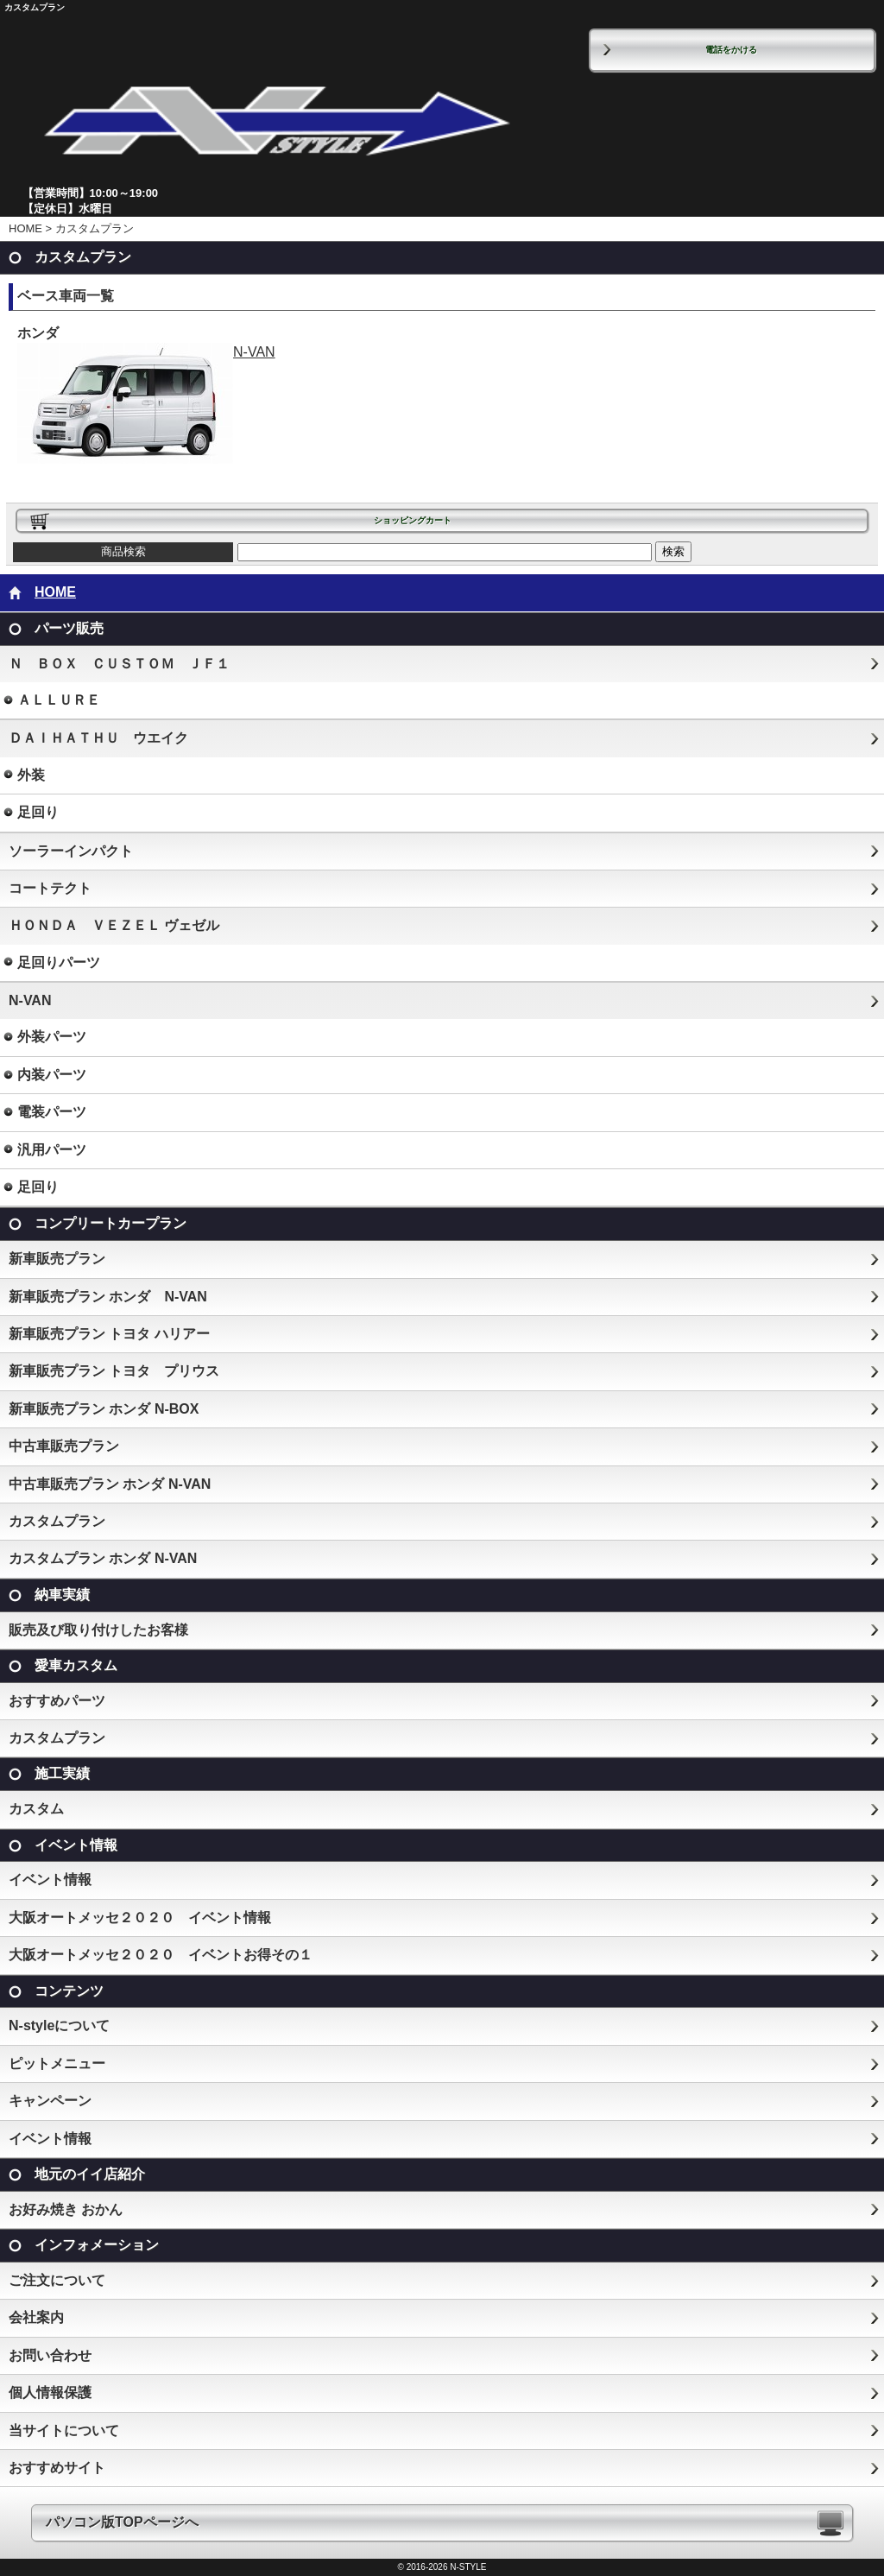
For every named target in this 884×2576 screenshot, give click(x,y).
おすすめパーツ (57, 1700)
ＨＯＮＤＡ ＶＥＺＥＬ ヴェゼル (114, 925)
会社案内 (36, 2317)
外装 (31, 775)
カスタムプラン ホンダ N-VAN (103, 1558)
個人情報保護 (50, 2392)
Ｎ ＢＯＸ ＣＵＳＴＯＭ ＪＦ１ (119, 663)
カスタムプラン (57, 1521)
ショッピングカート (412, 520)
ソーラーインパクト (71, 851)
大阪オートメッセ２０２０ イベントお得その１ (161, 1954)
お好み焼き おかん (66, 2209)
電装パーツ (51, 1111)
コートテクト (50, 888)
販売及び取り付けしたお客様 (98, 1630)
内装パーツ (51, 1074)
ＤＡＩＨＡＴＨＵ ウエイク (98, 738)
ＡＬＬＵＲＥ (58, 700)
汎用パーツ (51, 1149)
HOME (25, 228)
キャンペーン (50, 2100)
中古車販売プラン (64, 1446)
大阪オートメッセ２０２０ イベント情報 (140, 1917)
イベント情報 (50, 1879)
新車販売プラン (57, 1258)
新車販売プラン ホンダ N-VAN (108, 1296)
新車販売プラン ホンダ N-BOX (104, 1409)
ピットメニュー (57, 2063)
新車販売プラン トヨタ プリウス (114, 1371)
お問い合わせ (50, 2355)
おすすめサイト (57, 2467)
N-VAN (146, 352)
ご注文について (57, 2280)
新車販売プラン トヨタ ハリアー (109, 1333)
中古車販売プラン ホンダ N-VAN (110, 1484)
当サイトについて (64, 2430)
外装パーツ (51, 1036)
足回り (38, 812)
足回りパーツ (58, 962)
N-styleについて (59, 2025)
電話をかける (731, 49)
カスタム (36, 1808)
